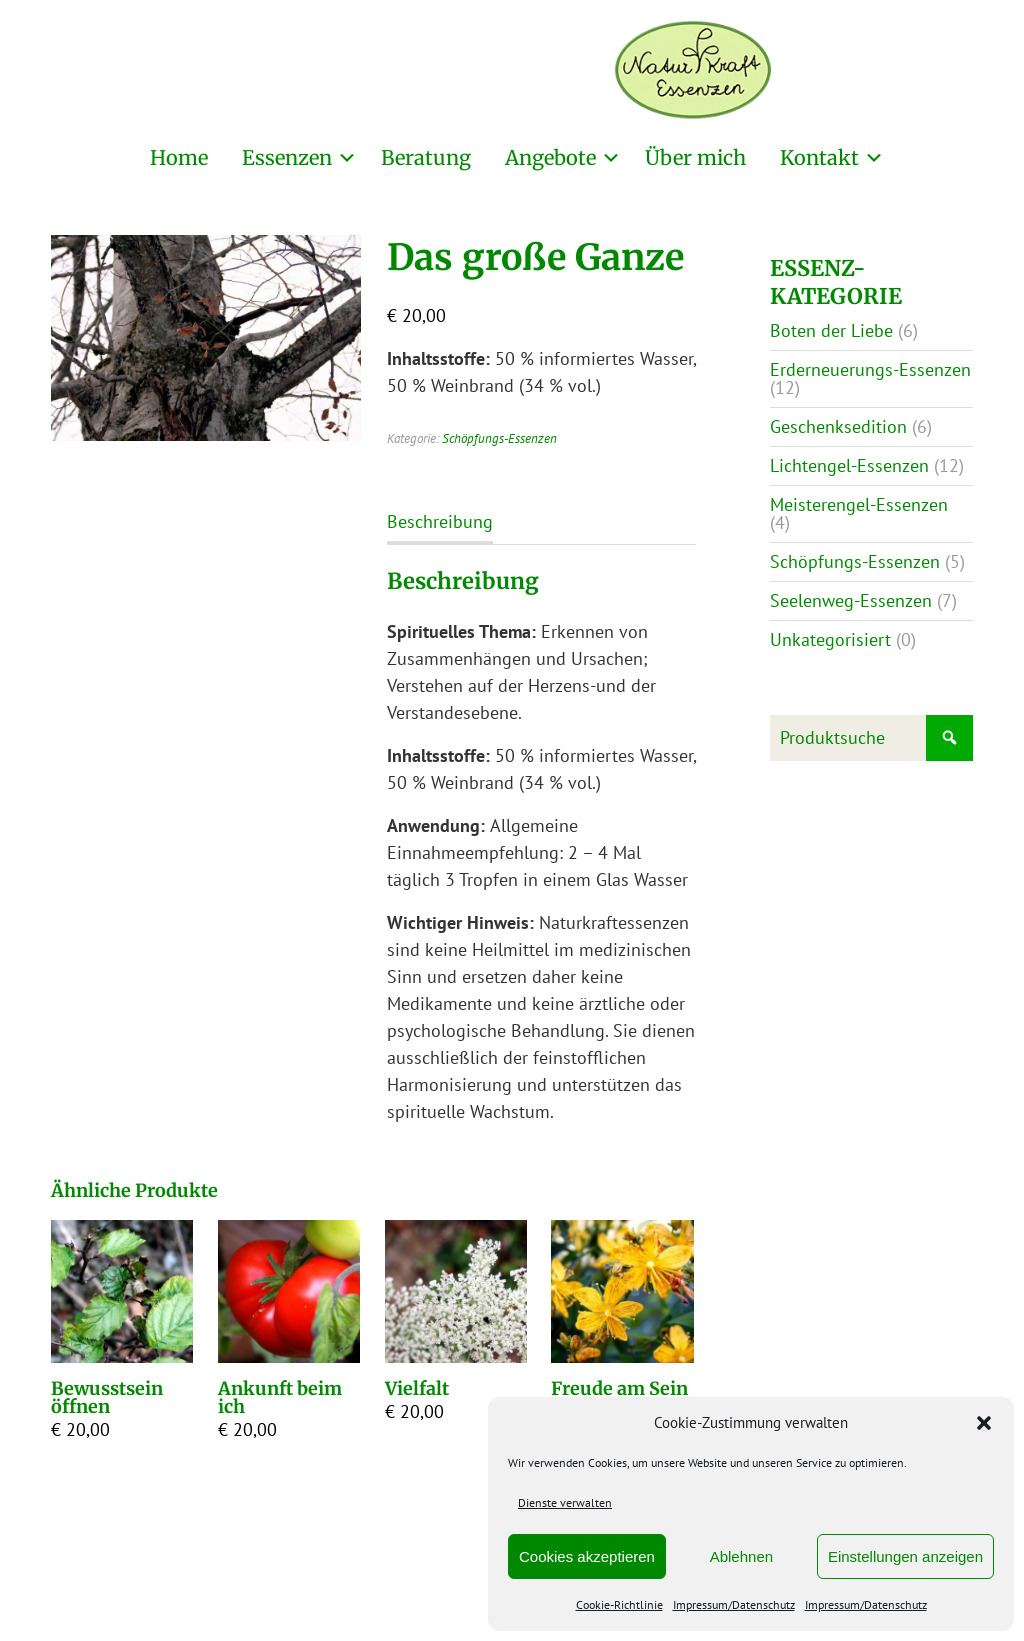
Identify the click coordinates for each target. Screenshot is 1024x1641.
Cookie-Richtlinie (619, 1604)
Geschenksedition (838, 426)
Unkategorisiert (830, 639)
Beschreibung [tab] (440, 521)
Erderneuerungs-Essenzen (870, 369)
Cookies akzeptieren (587, 1556)
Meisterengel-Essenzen (859, 504)
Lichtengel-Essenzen (849, 465)
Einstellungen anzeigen (905, 1556)
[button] (984, 1423)
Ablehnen (741, 1556)
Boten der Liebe (831, 330)
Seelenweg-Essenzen (851, 600)
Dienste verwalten (565, 1502)
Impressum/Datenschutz (734, 1604)
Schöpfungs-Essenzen (499, 438)
